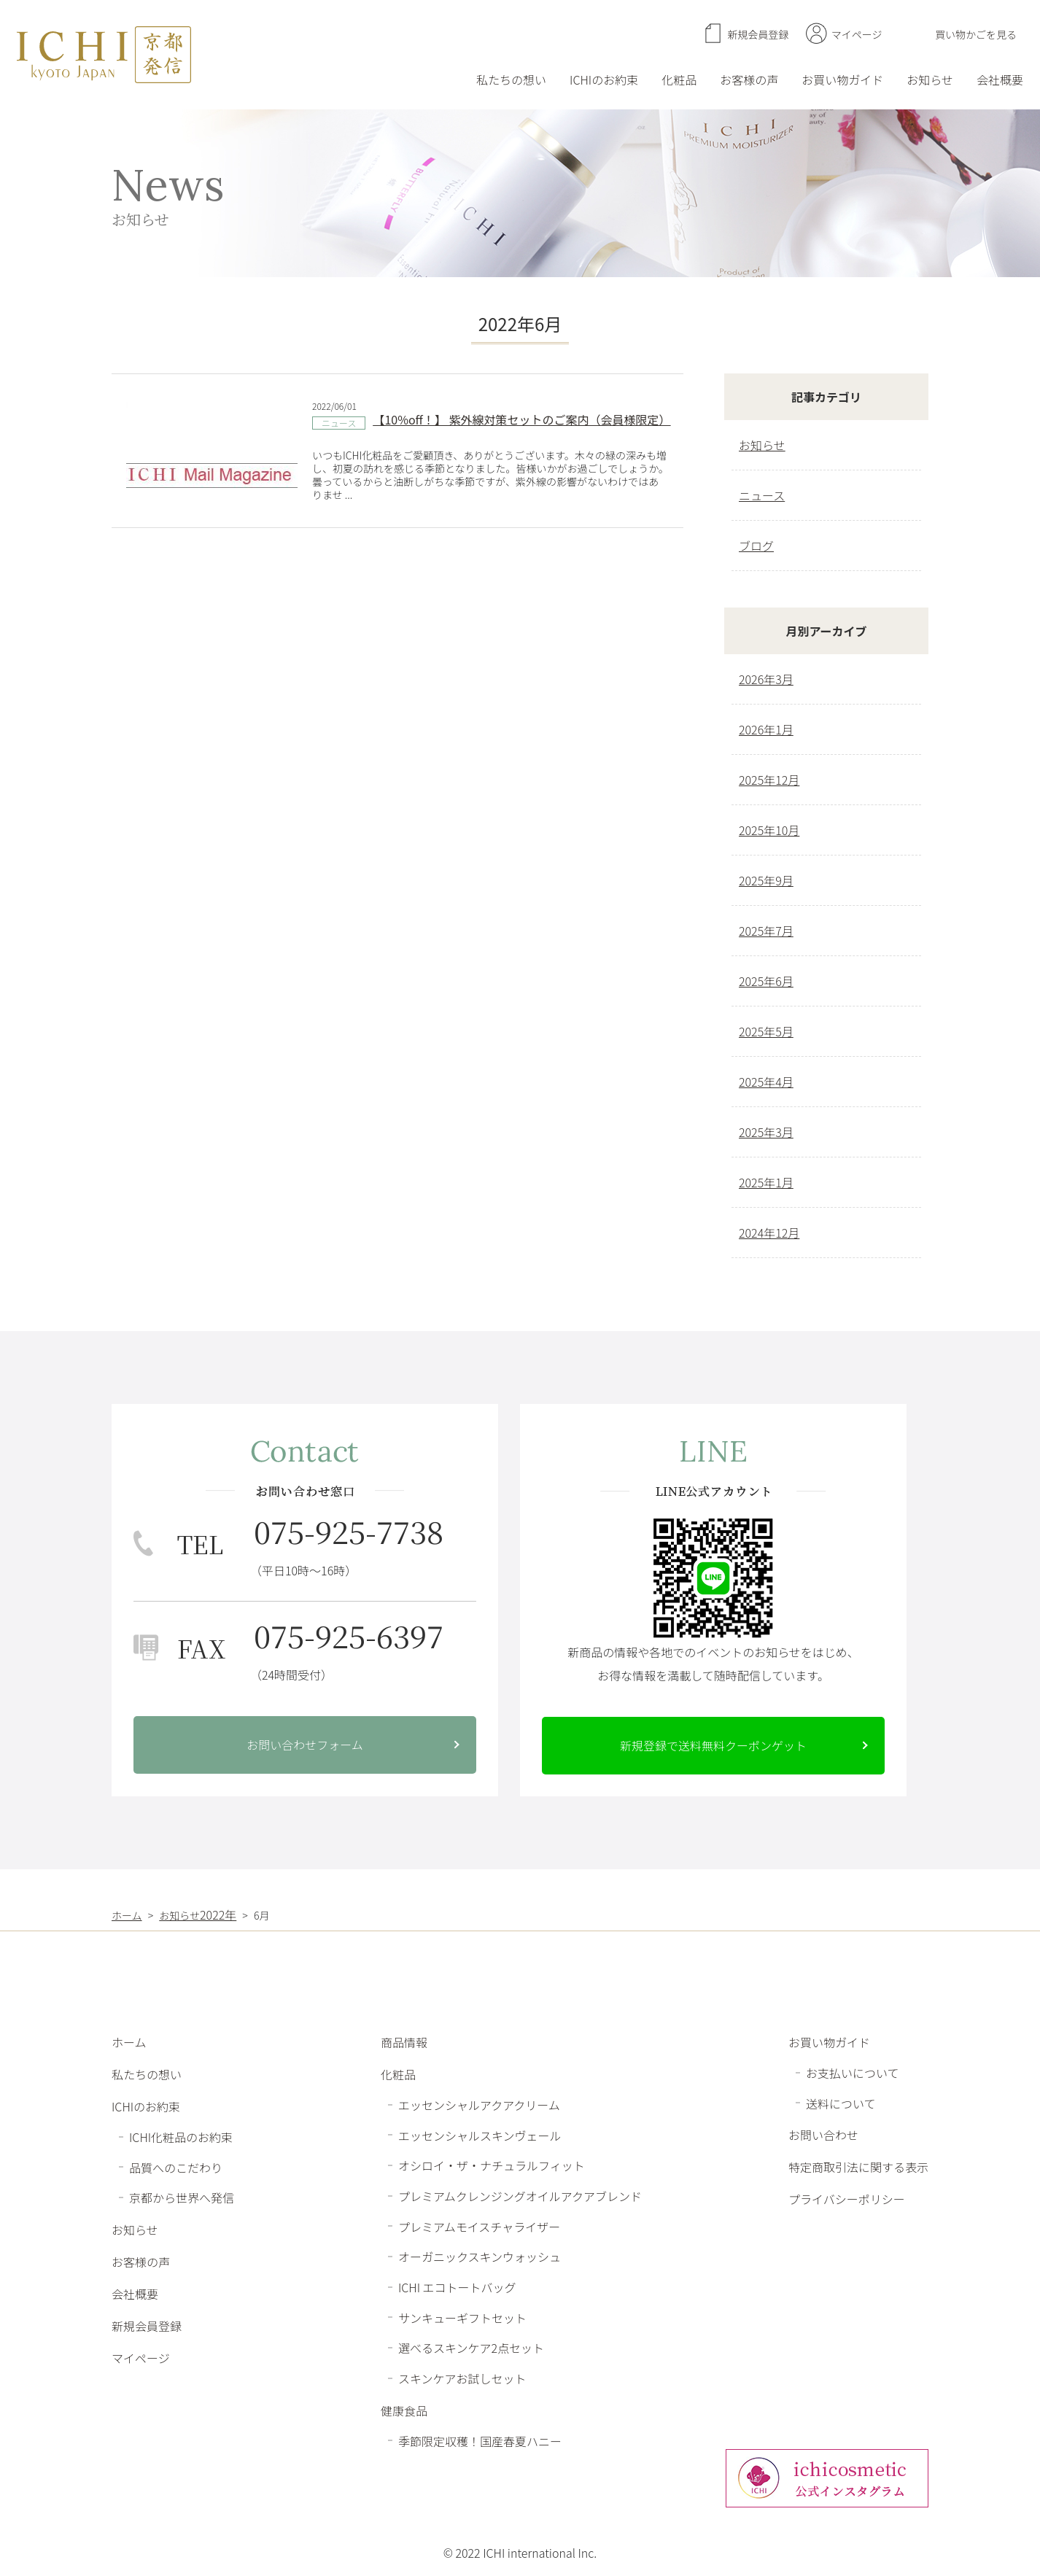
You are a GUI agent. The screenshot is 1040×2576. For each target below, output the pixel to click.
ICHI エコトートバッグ (457, 2287)
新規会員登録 (757, 34)
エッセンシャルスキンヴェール (480, 2135)
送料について (841, 2102)
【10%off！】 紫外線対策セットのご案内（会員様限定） (521, 419)
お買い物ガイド (842, 79)
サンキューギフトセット (462, 2317)
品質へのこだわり (175, 2167)
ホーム (129, 2042)
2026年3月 (766, 679)
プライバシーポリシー (846, 2199)
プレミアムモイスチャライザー (479, 2226)
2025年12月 (769, 779)
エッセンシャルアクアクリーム (479, 2105)
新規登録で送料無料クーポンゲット (713, 1745)
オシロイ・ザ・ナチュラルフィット (491, 2165)
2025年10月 (769, 830)
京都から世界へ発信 (181, 2197)
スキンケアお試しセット (462, 2378)
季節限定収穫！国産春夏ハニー (480, 2440)
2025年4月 (766, 1081)
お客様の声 (749, 79)
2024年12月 (769, 1232)
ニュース (339, 422)
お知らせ (930, 79)
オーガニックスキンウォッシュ (479, 2256)
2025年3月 (766, 1132)
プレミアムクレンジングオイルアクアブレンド (520, 2196)
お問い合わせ (823, 2135)
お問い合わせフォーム (305, 1744)
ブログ (756, 545)
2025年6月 (766, 981)
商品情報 (404, 2042)
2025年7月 (766, 930)
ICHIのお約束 (604, 79)
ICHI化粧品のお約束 (181, 2137)
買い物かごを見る (976, 34)
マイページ (856, 34)
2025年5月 (766, 1031)
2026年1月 (766, 729)
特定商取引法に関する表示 (858, 2167)
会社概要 (1000, 79)
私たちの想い (511, 79)
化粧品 (678, 79)
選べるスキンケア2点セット (471, 2347)
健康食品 (404, 2410)
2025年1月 (766, 1182)
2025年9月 (766, 880)
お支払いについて (852, 2073)
